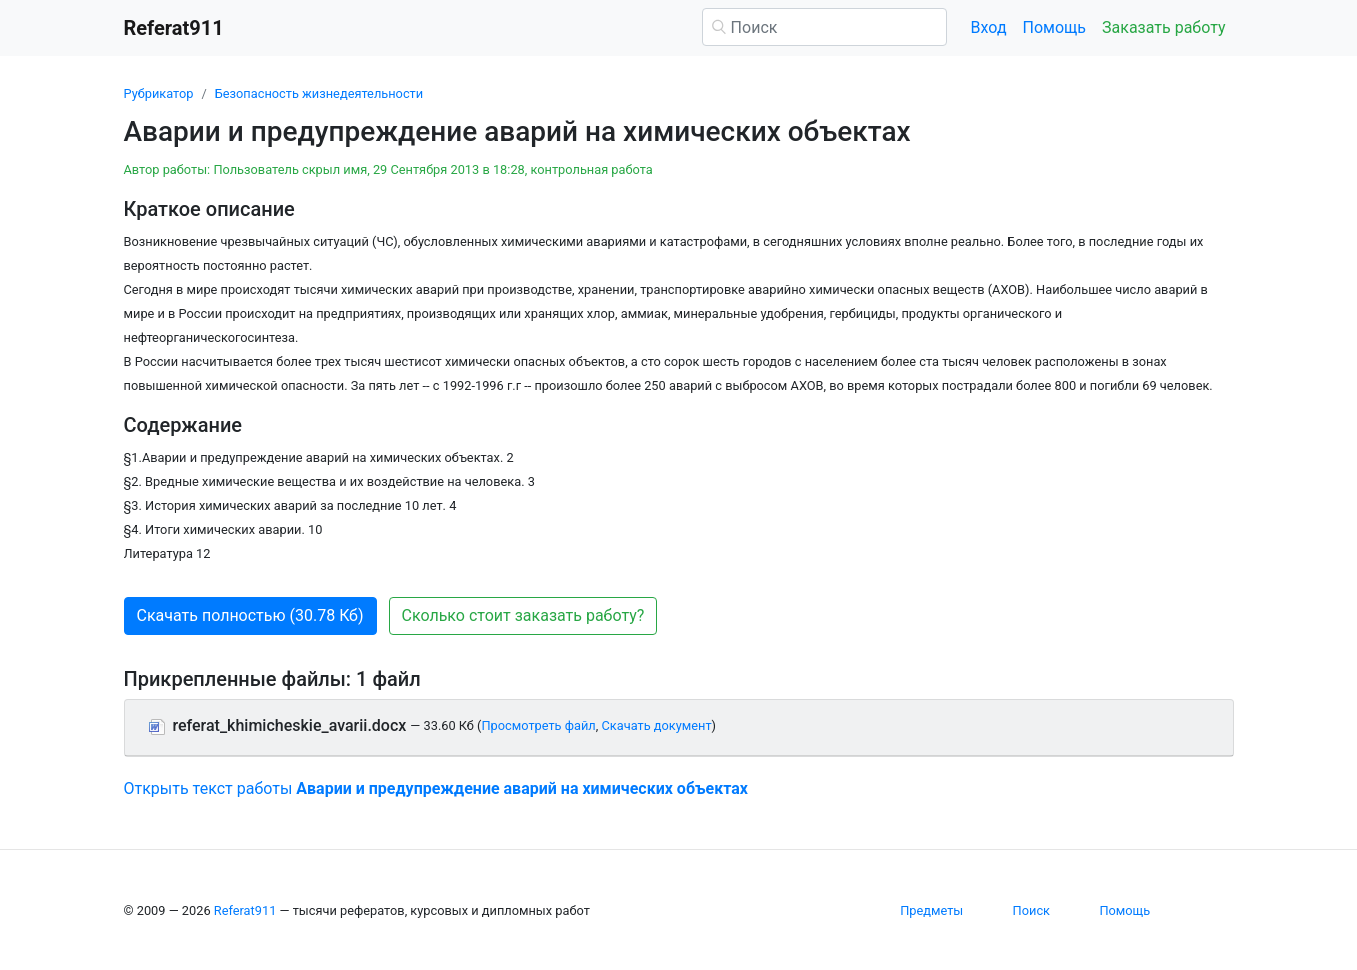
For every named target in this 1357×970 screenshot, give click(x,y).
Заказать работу (1163, 27)
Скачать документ (656, 725)
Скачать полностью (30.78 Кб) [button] (250, 615)
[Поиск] (824, 27)
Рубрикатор (159, 93)
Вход (989, 27)
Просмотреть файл (538, 725)
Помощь (1054, 27)
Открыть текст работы (436, 788)
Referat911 (245, 910)
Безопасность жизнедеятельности (319, 93)
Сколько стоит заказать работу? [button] (523, 615)
